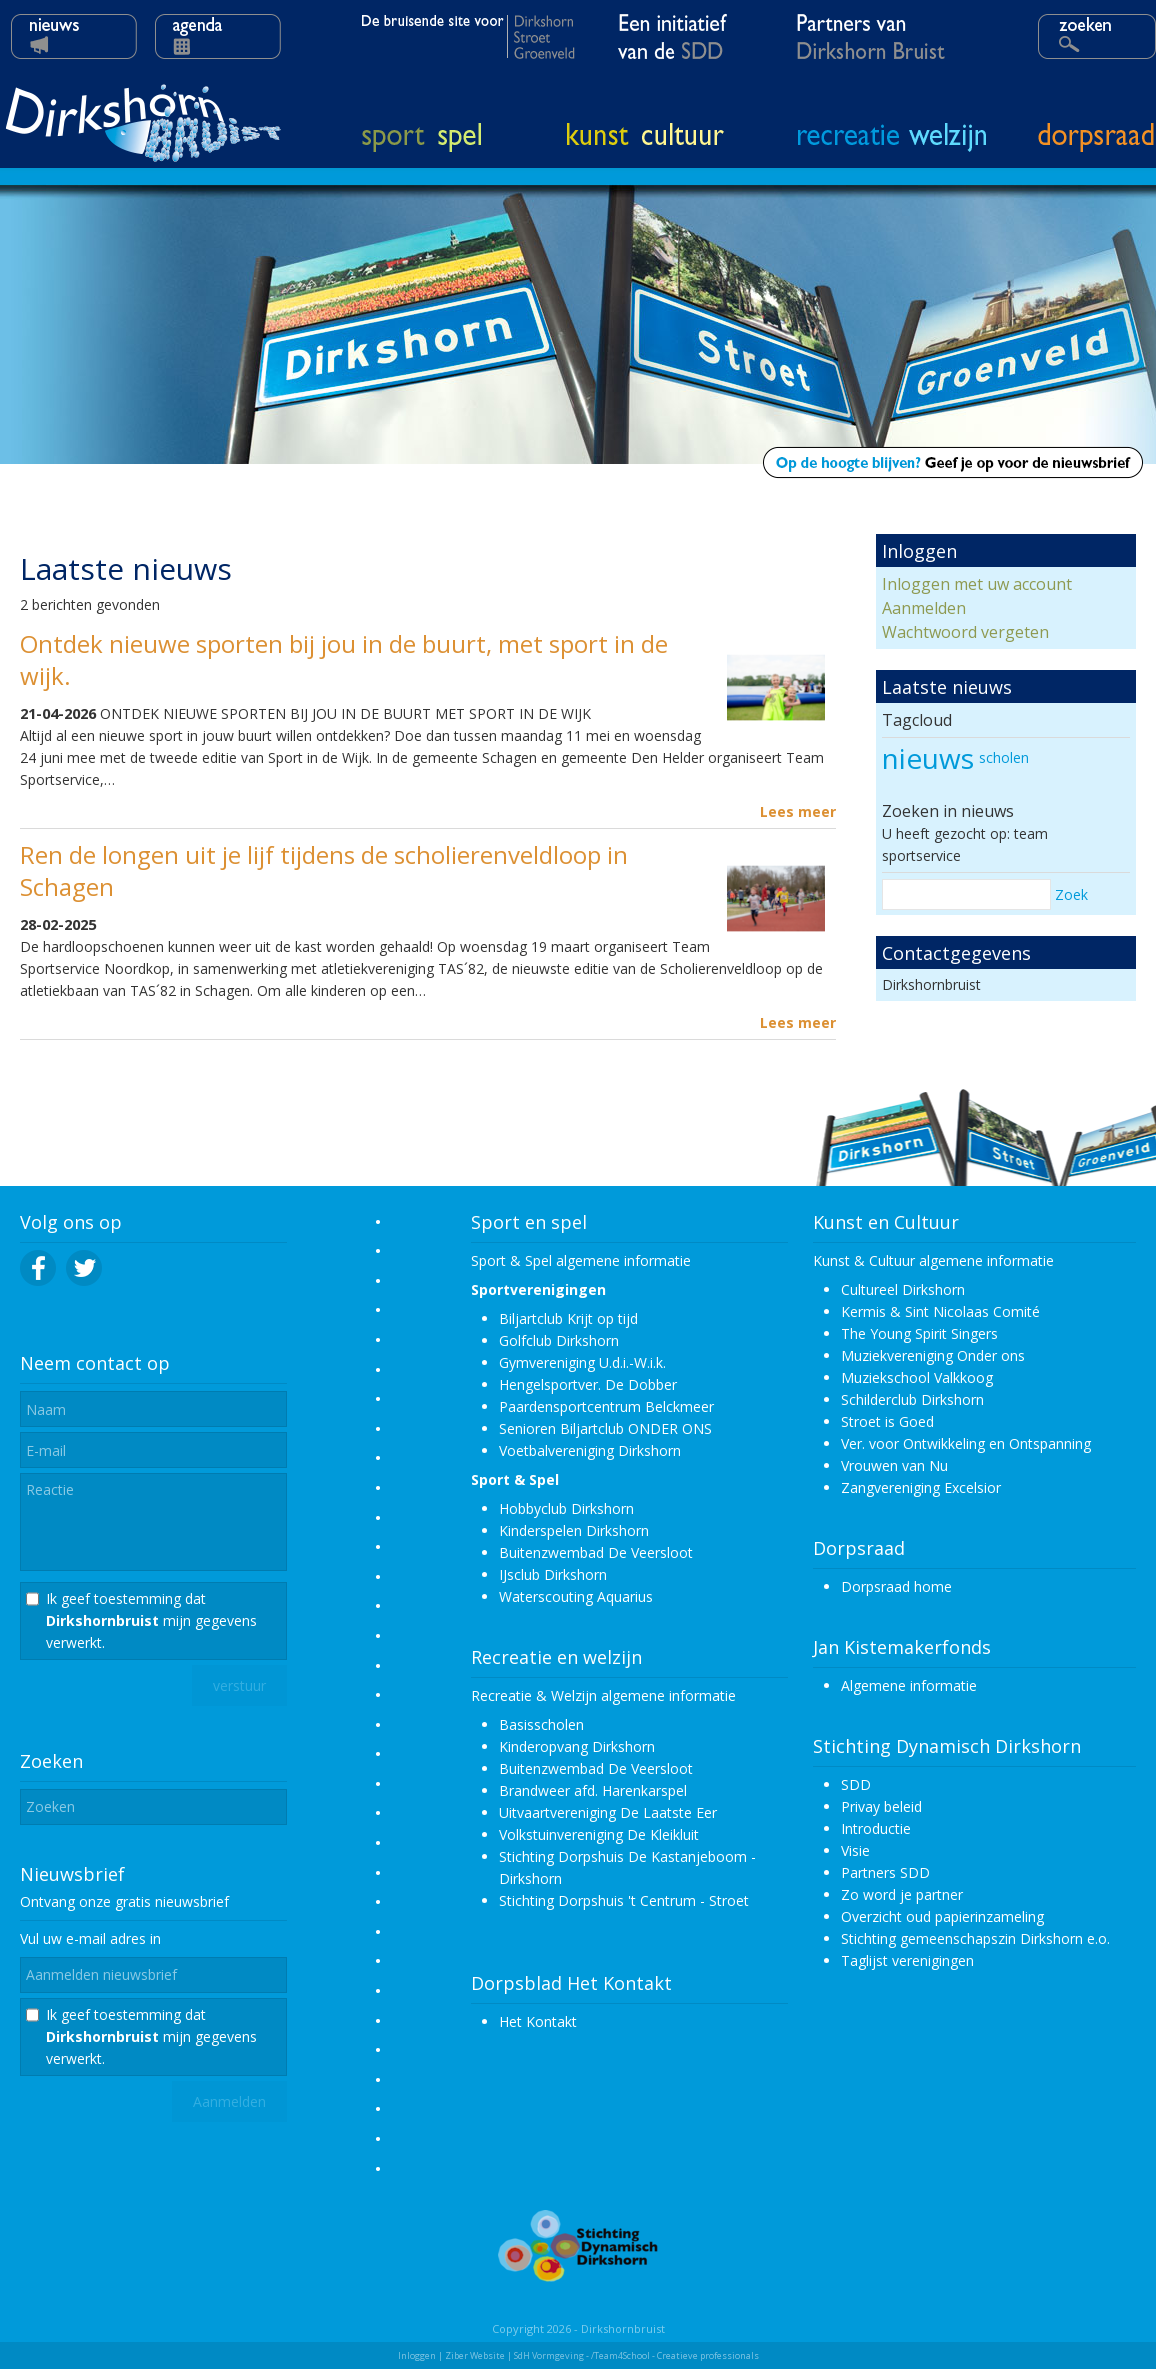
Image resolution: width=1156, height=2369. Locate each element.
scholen (1004, 757)
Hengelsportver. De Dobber (588, 1384)
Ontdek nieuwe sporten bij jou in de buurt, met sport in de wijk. (344, 659)
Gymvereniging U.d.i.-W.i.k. (582, 1362)
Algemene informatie (909, 1685)
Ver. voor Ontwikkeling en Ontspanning (966, 1443)
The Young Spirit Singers (919, 1333)
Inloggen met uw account (977, 584)
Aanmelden (924, 608)
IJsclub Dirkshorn (553, 1574)
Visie (855, 1850)
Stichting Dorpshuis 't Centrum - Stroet (624, 1900)
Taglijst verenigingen (907, 1960)
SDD (856, 1784)
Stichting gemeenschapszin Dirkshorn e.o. (975, 1938)
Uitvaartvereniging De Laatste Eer (608, 1812)
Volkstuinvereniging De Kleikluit (599, 1834)
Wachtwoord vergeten (965, 632)
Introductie (876, 1828)
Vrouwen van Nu (894, 1465)
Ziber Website (475, 2355)
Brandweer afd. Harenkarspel (593, 1790)
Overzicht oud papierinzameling (942, 1916)
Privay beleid (881, 1806)
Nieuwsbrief (72, 1874)
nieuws (928, 758)
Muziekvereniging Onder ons (933, 1355)
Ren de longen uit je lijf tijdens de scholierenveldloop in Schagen (324, 870)
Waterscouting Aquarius (576, 1596)
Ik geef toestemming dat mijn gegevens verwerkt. (151, 1620)
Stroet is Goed (887, 1421)
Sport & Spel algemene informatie (581, 1260)
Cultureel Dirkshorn (903, 1289)
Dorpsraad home (896, 1586)
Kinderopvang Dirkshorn (577, 1746)
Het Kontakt (538, 2021)
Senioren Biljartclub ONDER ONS (605, 1428)
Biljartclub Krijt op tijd (568, 1318)
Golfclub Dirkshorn (559, 1340)
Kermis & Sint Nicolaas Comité (940, 1311)
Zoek (1071, 894)
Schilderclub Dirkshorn (912, 1399)
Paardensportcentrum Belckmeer (606, 1406)
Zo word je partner (902, 1894)
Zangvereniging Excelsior (921, 1487)
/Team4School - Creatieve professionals (675, 2355)
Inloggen (417, 2355)
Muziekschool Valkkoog (917, 1377)
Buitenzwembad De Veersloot (596, 1552)
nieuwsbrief (192, 1901)
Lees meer (798, 811)
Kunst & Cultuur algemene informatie (933, 1260)
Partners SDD (885, 1872)
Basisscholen (541, 1724)
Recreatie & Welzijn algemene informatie (603, 1695)
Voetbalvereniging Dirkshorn (590, 1450)
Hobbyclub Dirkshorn (566, 1508)
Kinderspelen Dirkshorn (574, 1530)
